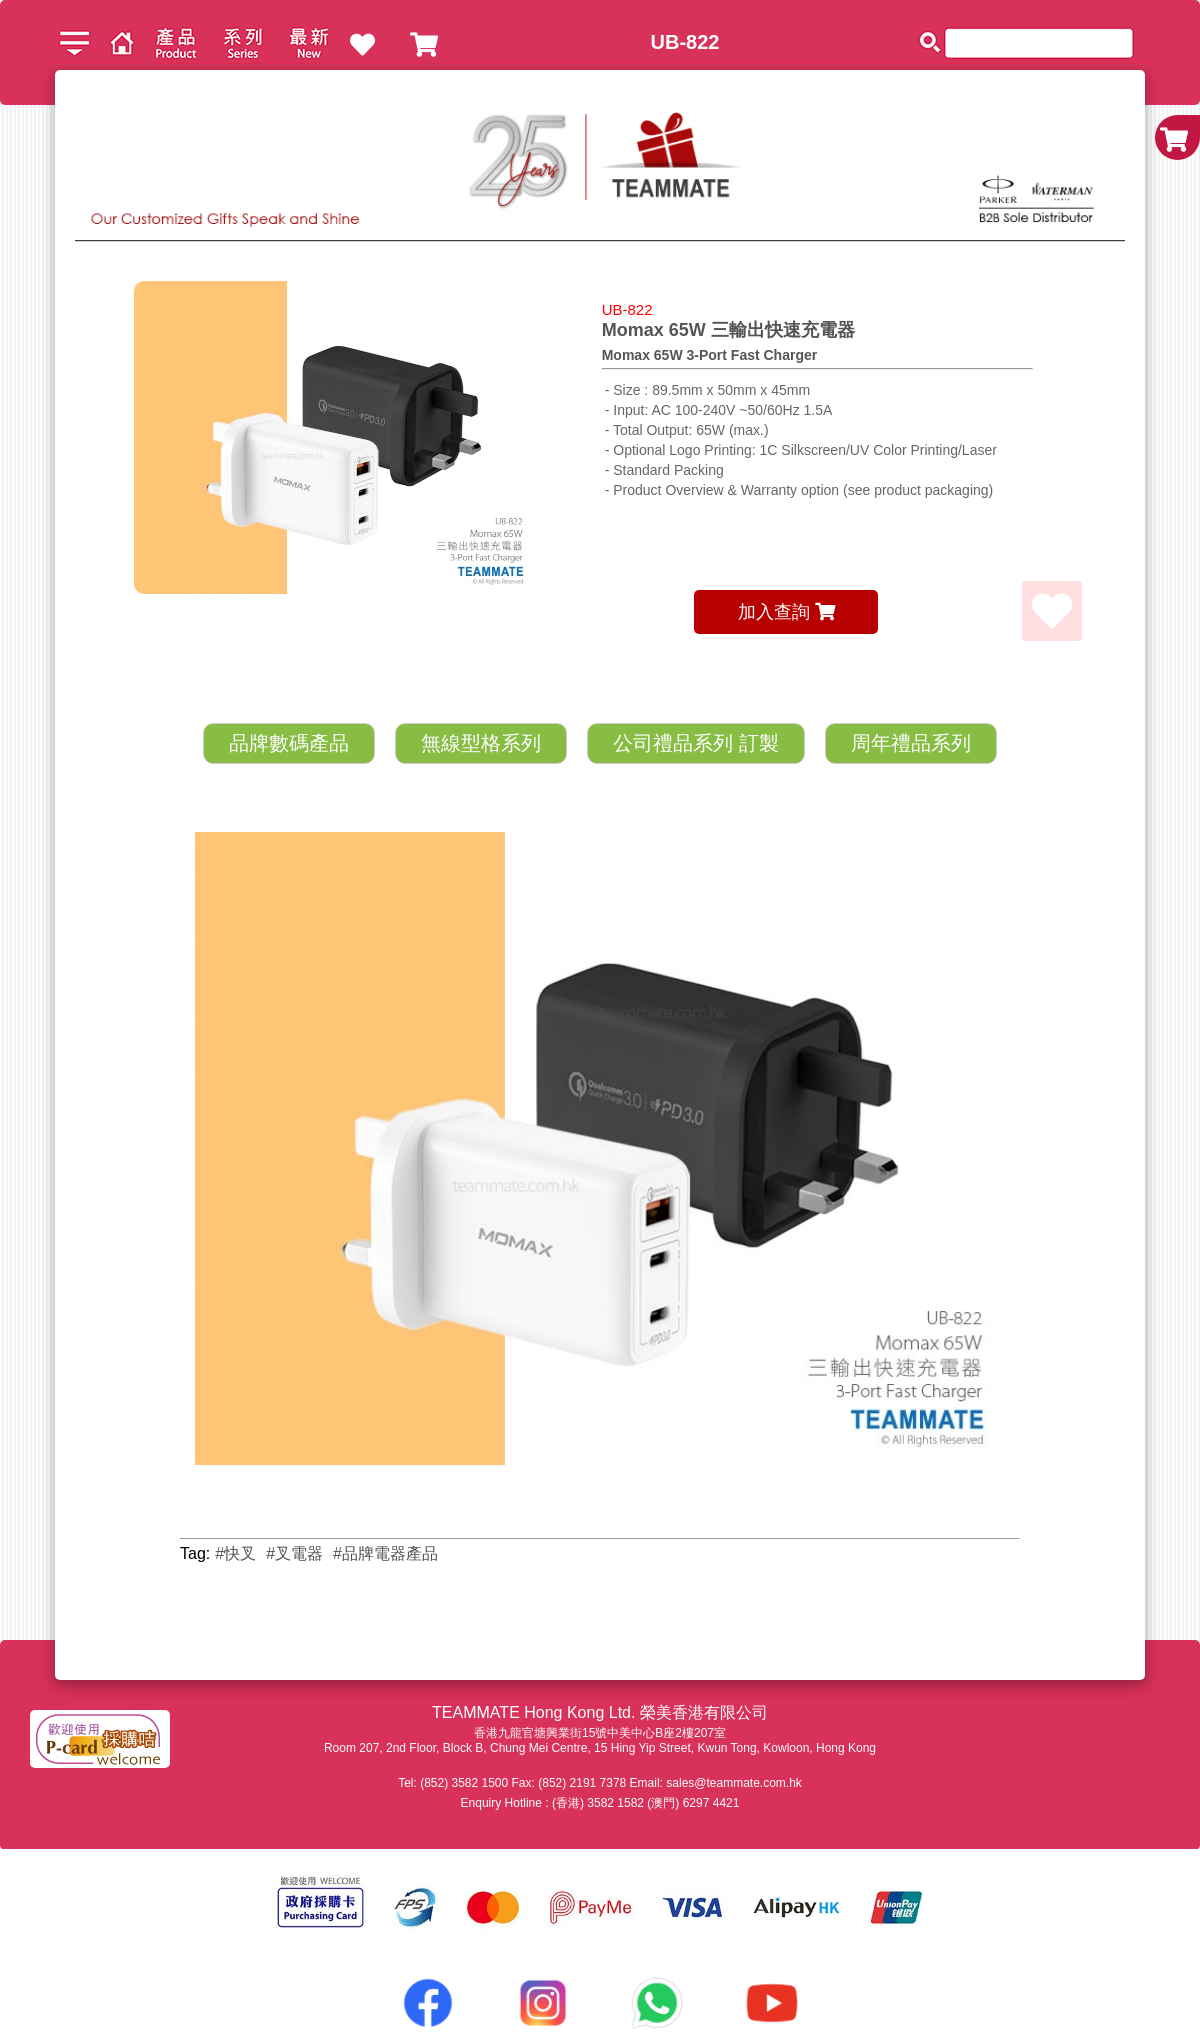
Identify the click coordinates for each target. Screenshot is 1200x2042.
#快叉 (235, 1553)
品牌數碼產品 (289, 743)
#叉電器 (294, 1553)
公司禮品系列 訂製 (696, 743)
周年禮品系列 (911, 743)
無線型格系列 (481, 743)
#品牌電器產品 (385, 1553)
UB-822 (685, 42)
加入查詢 (786, 612)
